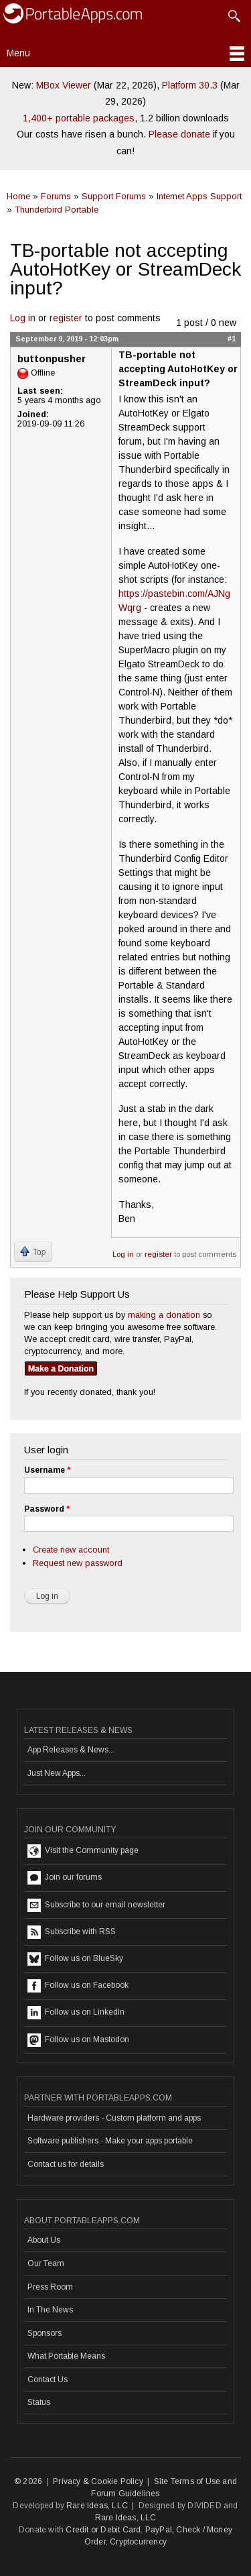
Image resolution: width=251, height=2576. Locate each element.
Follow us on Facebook (78, 1986)
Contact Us (47, 2379)
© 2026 (28, 2481)
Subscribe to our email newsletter (96, 1905)
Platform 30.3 (190, 85)
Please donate (179, 134)
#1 (232, 339)
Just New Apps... (56, 1773)
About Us (43, 2240)
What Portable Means (66, 2356)
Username (47, 1470)
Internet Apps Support (199, 196)
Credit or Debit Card (103, 2529)
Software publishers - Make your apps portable (110, 2140)
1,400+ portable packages (79, 118)
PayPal (158, 2529)
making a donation (164, 1315)
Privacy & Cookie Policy (98, 2481)
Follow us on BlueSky (75, 1959)
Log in (22, 318)
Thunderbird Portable (56, 210)
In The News (50, 2309)
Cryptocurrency (138, 2541)
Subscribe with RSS (71, 1932)
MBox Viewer (63, 85)
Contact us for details (65, 2164)
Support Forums (114, 196)
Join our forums (64, 1878)
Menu (18, 53)
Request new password (77, 1563)
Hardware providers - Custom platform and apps (114, 2118)
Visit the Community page (83, 1851)
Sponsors (44, 2333)
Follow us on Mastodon (78, 2040)
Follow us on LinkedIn (75, 2012)
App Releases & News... (70, 1749)
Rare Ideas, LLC (97, 2505)
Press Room (50, 2287)
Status (38, 2402)
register (66, 318)
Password (47, 1509)
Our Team (45, 2263)
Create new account (71, 1550)
